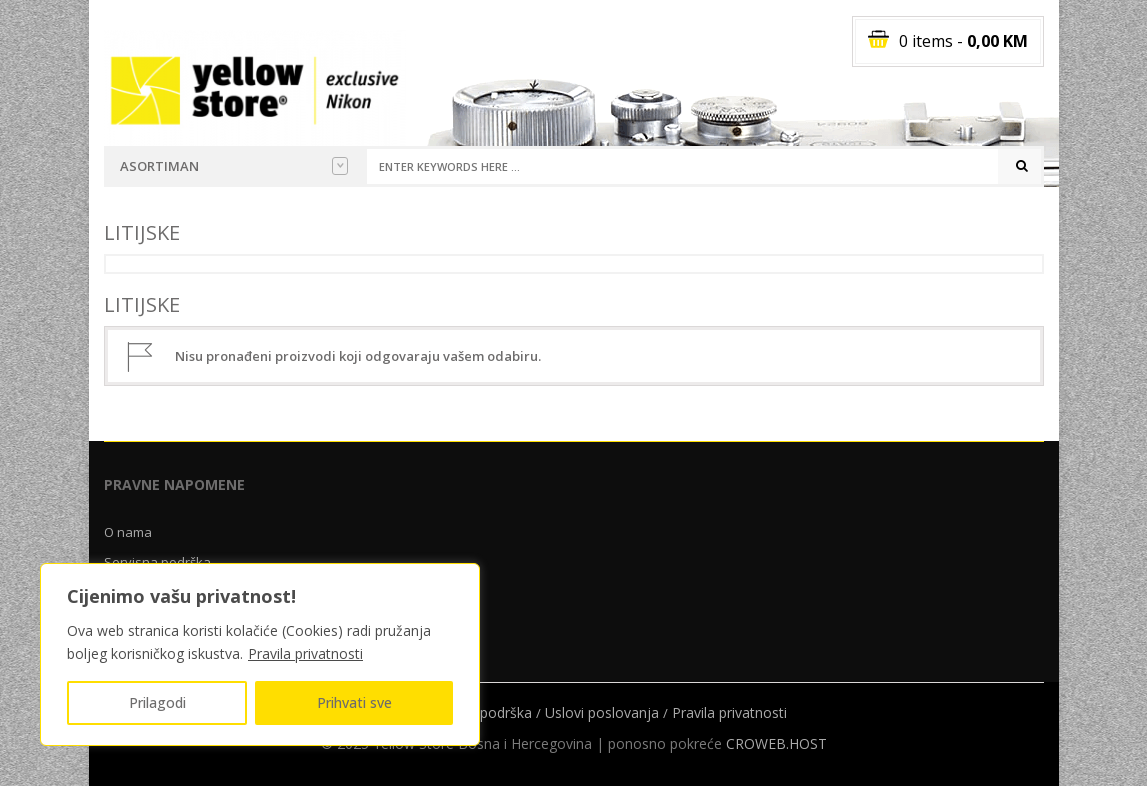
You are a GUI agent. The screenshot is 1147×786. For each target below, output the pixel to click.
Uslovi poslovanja (602, 712)
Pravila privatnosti (305, 653)
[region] (260, 654)
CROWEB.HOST (776, 743)
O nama (128, 532)
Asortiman (234, 166)
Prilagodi (157, 702)
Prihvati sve (354, 702)
